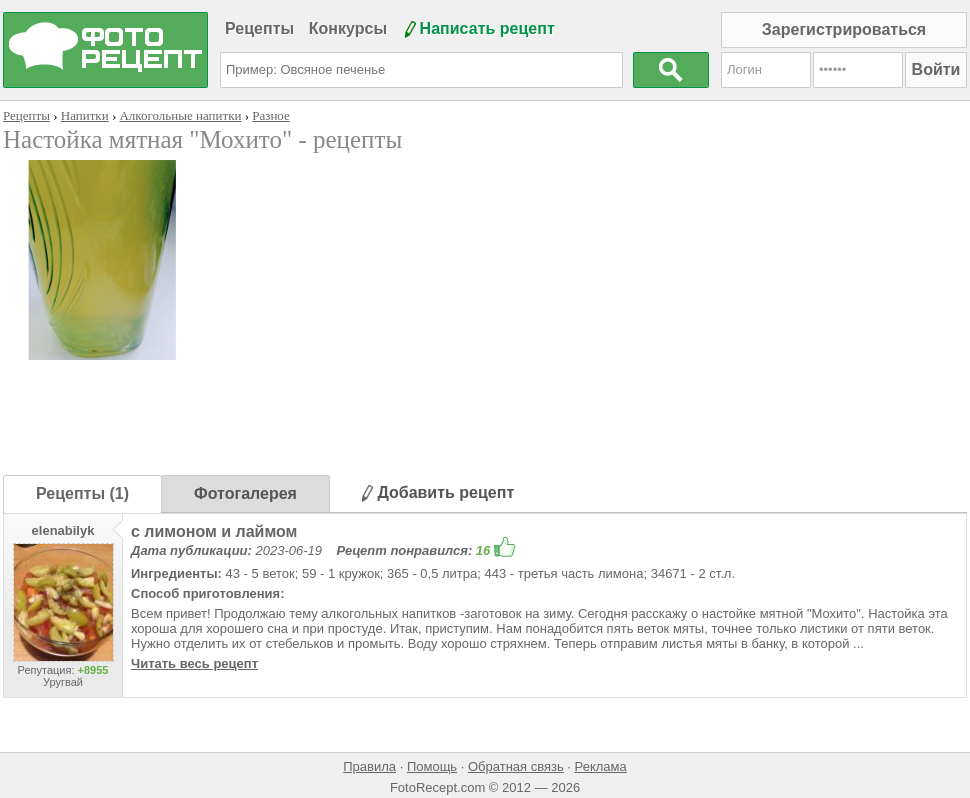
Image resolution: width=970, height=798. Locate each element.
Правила (369, 766)
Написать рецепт (487, 28)
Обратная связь (516, 766)
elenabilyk (63, 530)
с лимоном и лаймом (214, 531)
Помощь (432, 766)
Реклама (601, 766)
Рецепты (259, 28)
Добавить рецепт (438, 492)
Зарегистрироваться (844, 29)
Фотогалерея (245, 493)
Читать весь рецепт (194, 663)
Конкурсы (348, 28)
